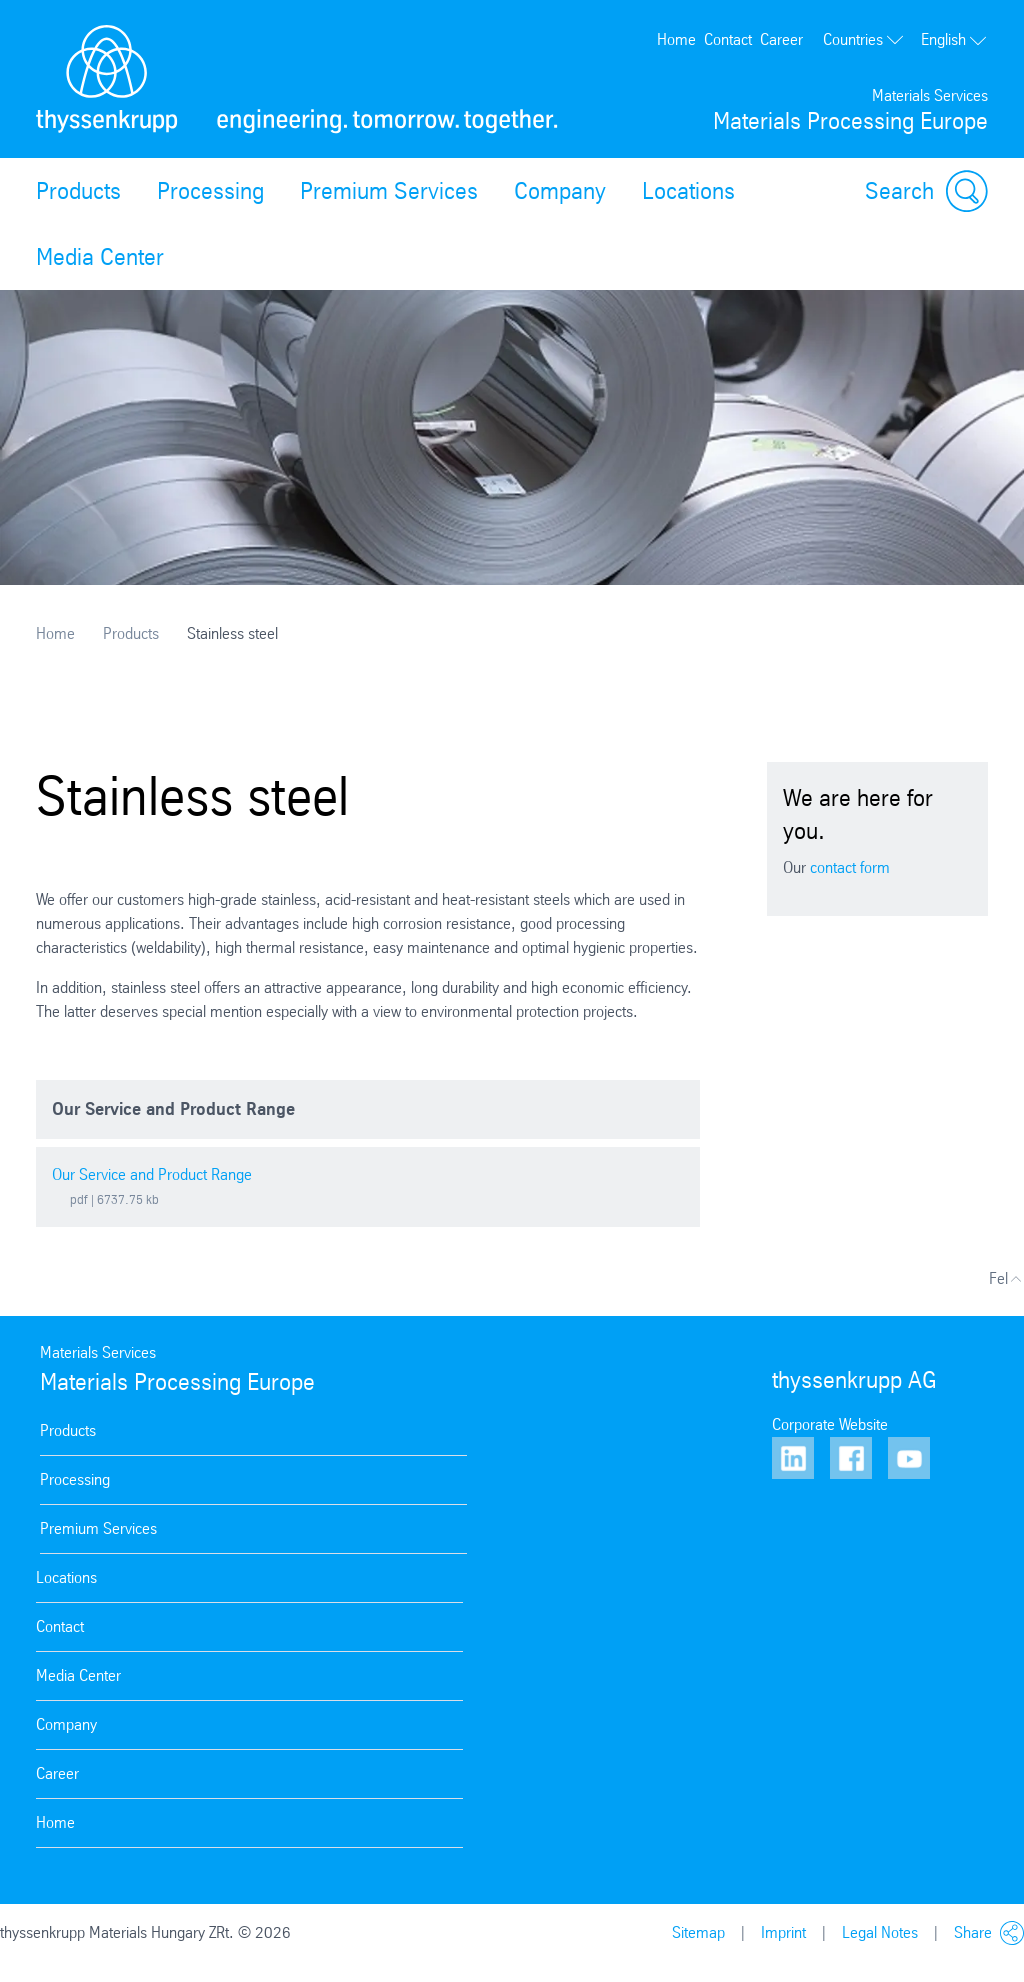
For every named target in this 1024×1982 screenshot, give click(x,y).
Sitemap (698, 1932)
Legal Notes (880, 1932)
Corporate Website (830, 1424)
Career (781, 39)
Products (78, 191)
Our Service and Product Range (152, 1174)
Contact (728, 39)
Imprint (783, 1932)
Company (560, 191)
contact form (850, 867)
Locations (688, 191)
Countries (864, 39)
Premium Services (389, 191)
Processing (210, 191)
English (954, 39)
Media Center (100, 257)
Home (676, 39)
